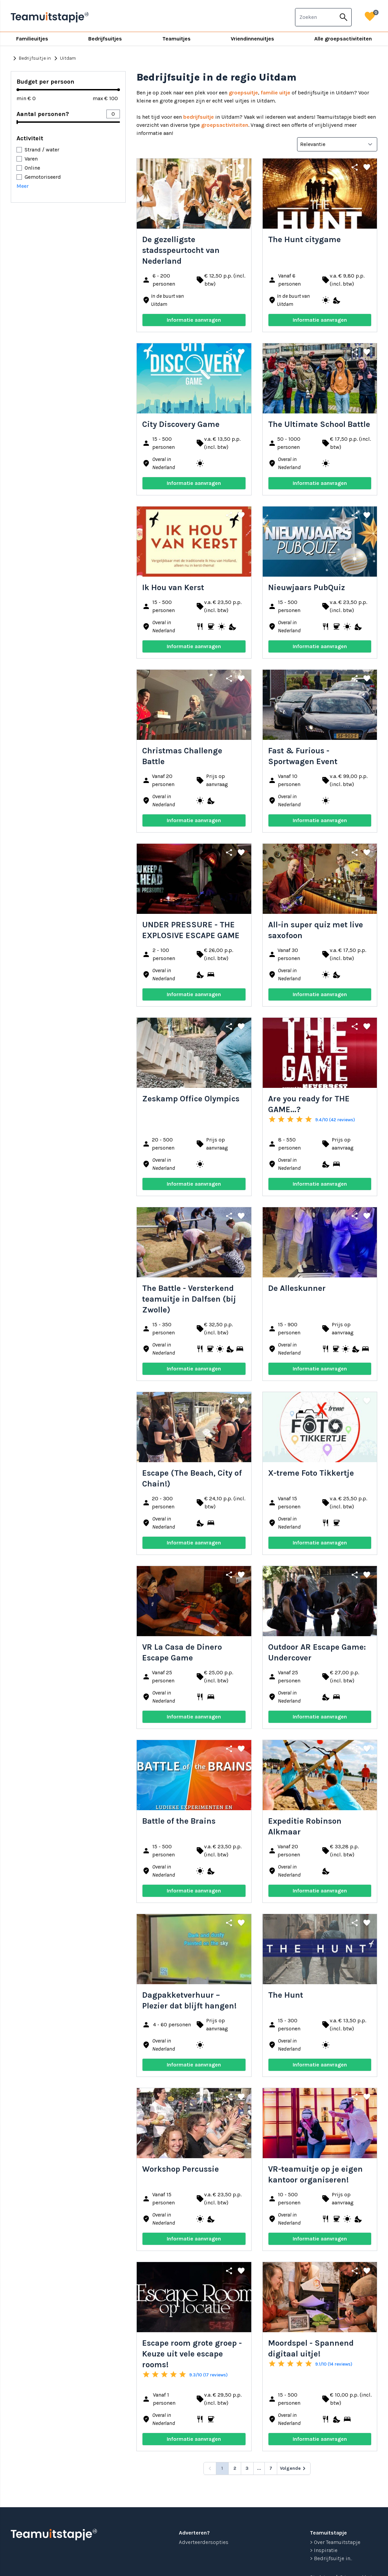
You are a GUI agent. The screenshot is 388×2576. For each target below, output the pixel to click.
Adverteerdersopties (203, 2542)
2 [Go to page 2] (234, 2468)
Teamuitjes (176, 38)
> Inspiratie (323, 2550)
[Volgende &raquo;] (294, 2468)
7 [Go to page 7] (270, 2468)
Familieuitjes (32, 38)
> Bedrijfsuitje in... (331, 2558)
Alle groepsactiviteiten (343, 38)
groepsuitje (243, 92)
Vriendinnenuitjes (252, 38)
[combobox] (315, 17)
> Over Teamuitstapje (335, 2542)
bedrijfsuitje (198, 117)
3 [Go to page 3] (247, 2468)
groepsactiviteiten (224, 125)
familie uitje (275, 92)
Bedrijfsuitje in (31, 58)
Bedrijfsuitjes (105, 38)
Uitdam (64, 58)
